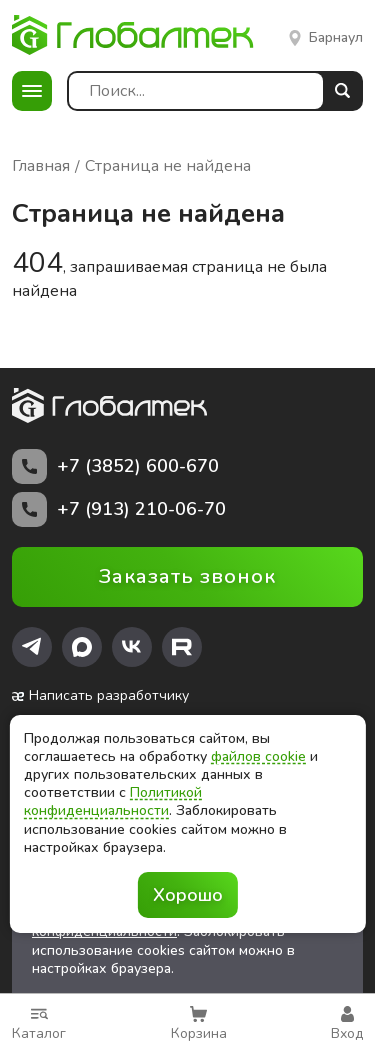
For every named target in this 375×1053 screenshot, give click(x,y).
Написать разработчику (100, 696)
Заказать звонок (187, 576)
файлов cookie (258, 756)
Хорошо (188, 895)
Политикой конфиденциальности (113, 801)
